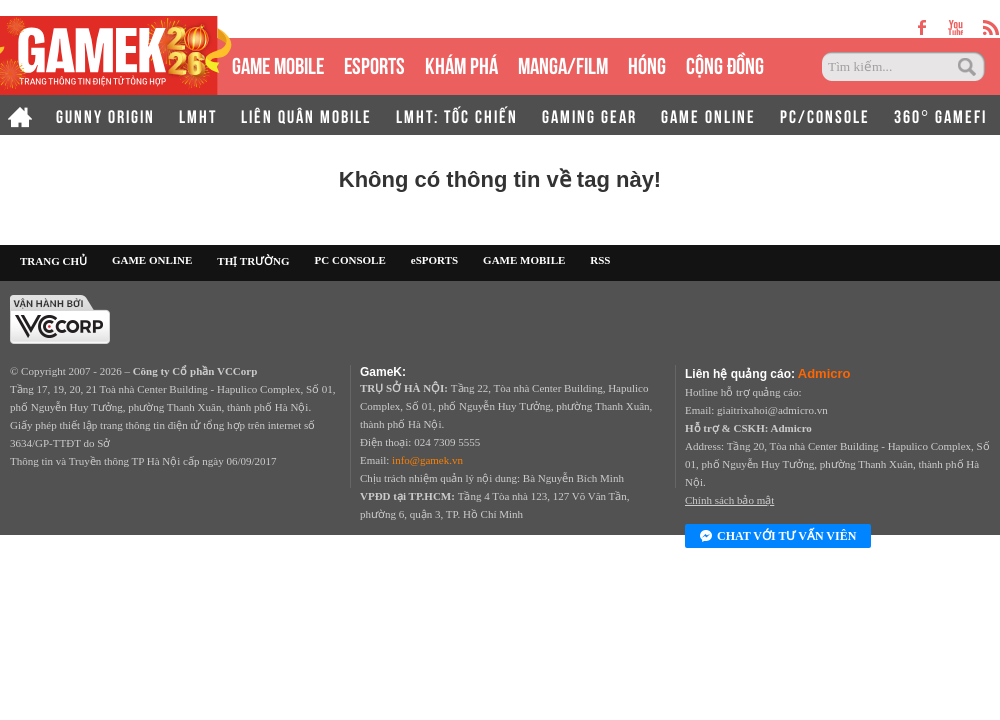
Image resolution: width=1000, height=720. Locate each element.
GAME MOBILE (278, 63)
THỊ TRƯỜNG (253, 261)
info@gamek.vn (427, 460)
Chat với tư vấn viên (778, 537)
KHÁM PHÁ (461, 63)
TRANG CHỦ (53, 261)
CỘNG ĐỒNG (725, 63)
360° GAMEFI (940, 115)
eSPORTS (374, 63)
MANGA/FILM (563, 63)
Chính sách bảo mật (729, 500)
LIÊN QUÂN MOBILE (306, 115)
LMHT (198, 115)
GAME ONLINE (708, 115)
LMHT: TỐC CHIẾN (457, 115)
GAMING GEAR (589, 115)
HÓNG (647, 63)
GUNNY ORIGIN (105, 115)
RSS (600, 260)
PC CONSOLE (350, 260)
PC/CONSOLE (825, 115)
